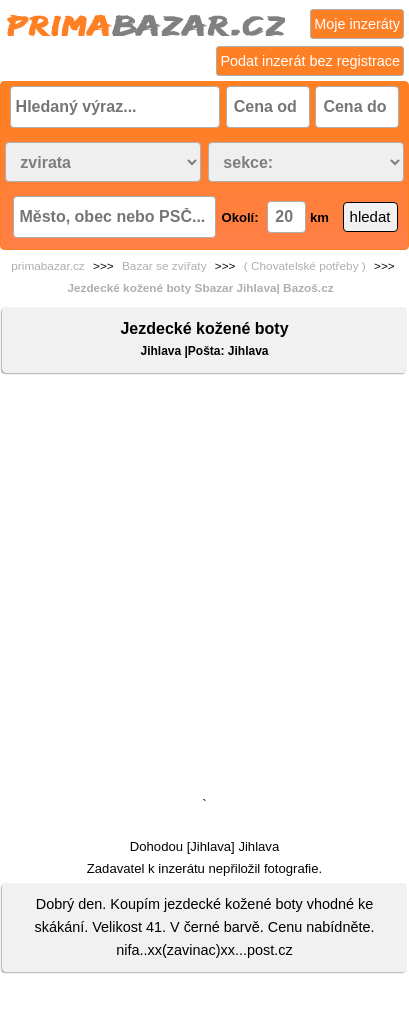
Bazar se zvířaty (164, 266)
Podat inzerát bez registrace (310, 61)
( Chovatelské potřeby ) (305, 266)
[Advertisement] (204, 589)
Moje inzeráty (357, 24)
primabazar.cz (47, 266)
